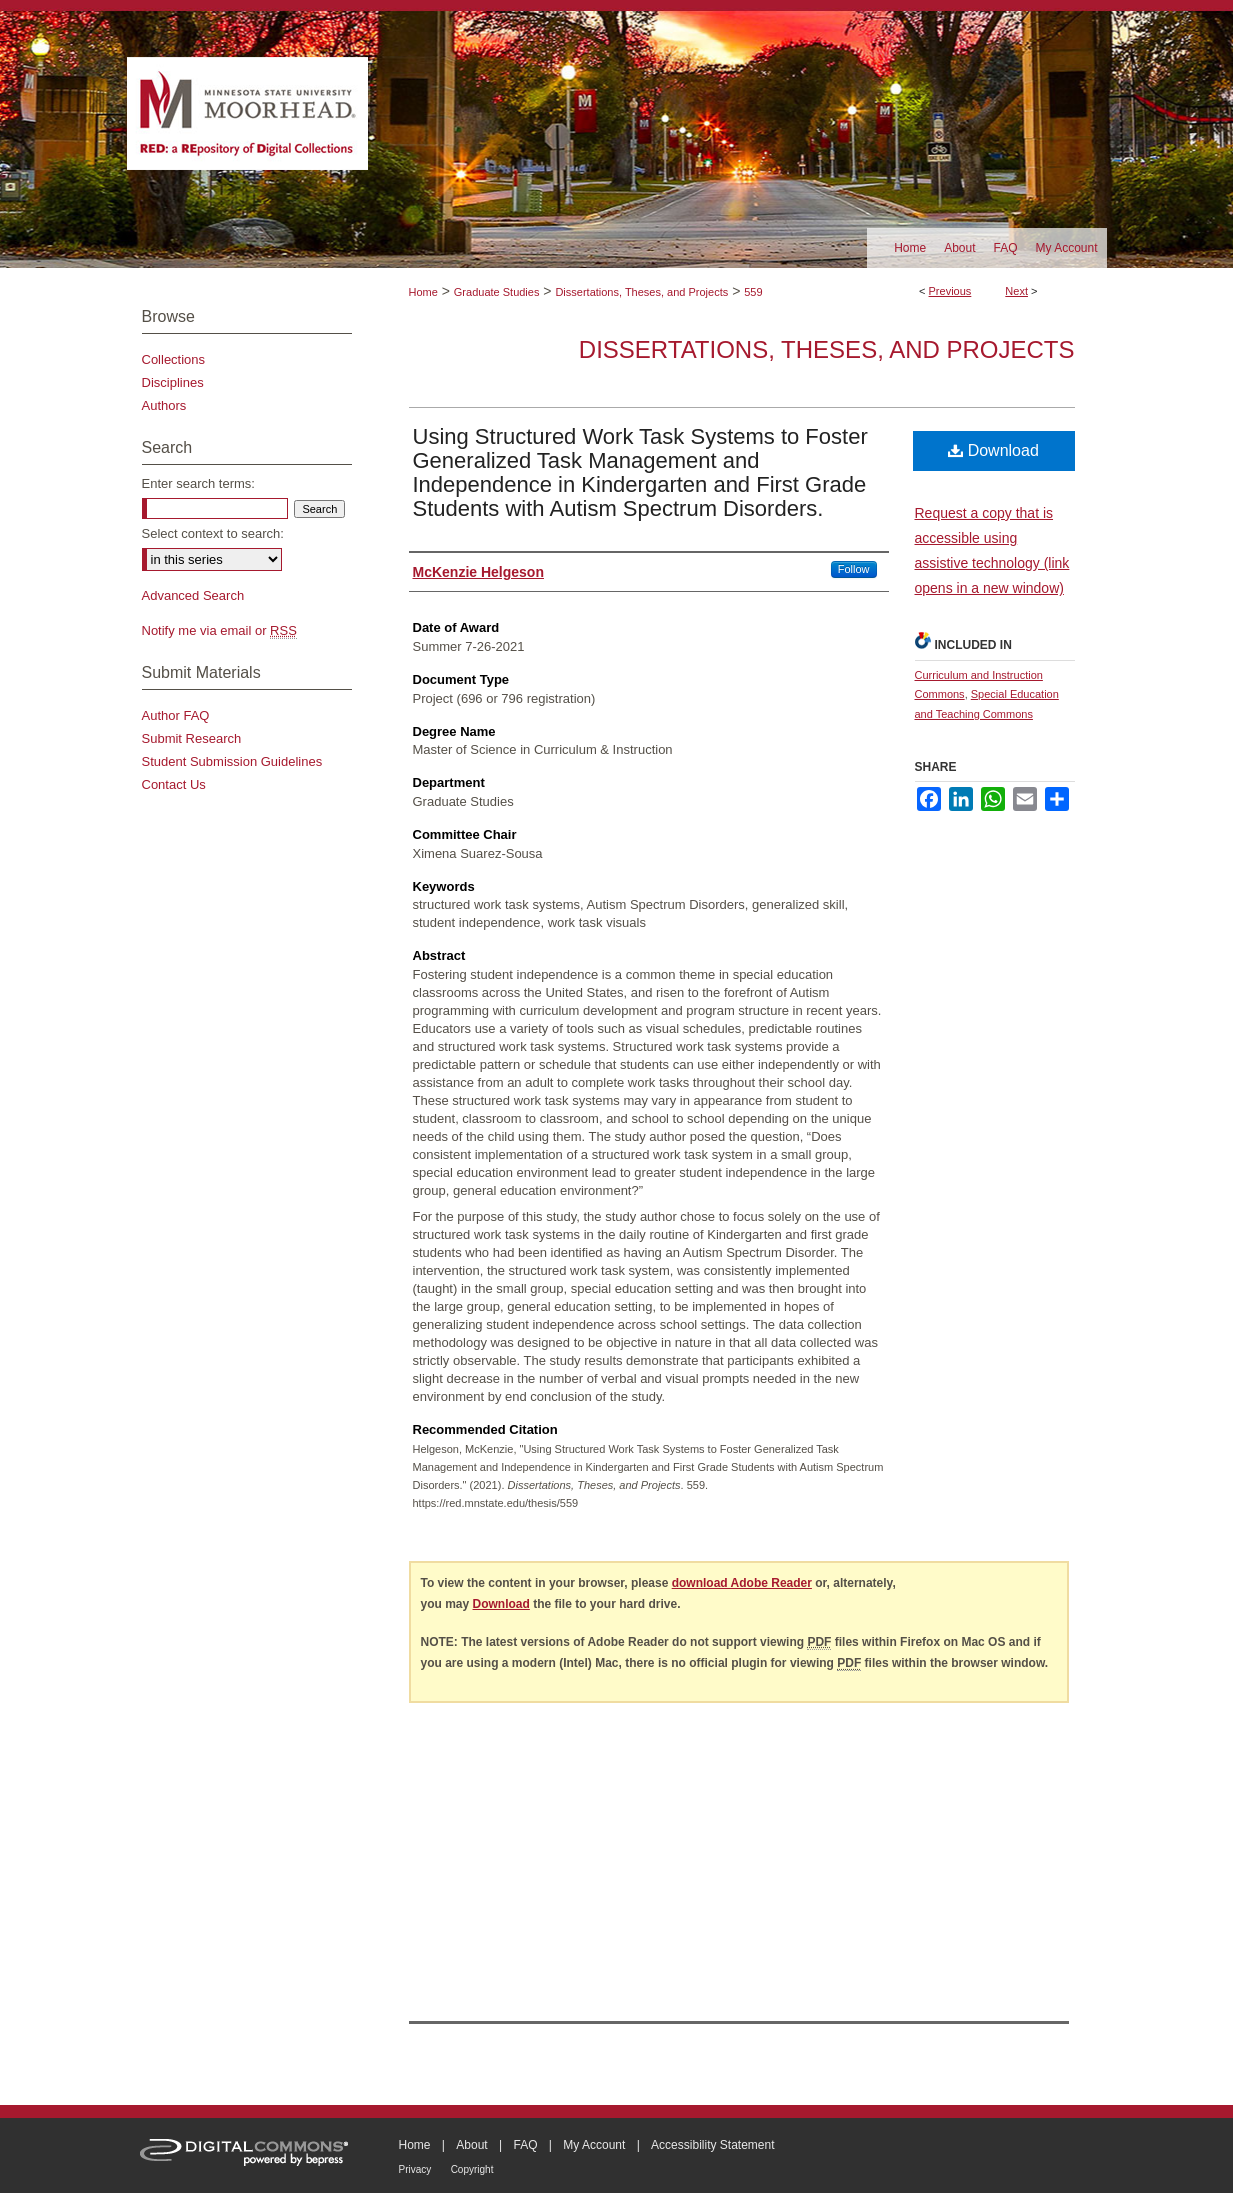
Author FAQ (176, 715)
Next (1016, 291)
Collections (174, 359)
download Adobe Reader (742, 1583)
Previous (950, 291)
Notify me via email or (219, 630)
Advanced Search (193, 595)
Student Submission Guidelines (232, 761)
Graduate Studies (497, 292)
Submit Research (192, 738)
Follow (854, 569)
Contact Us (174, 784)
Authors (164, 405)
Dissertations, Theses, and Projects (641, 292)
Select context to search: (213, 533)
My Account (594, 2145)
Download (993, 450)
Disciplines (173, 382)
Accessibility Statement (712, 2145)
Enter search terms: (198, 483)
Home (423, 292)
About (471, 2145)
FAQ (525, 2145)
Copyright (472, 2169)
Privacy (415, 2169)
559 (753, 292)
